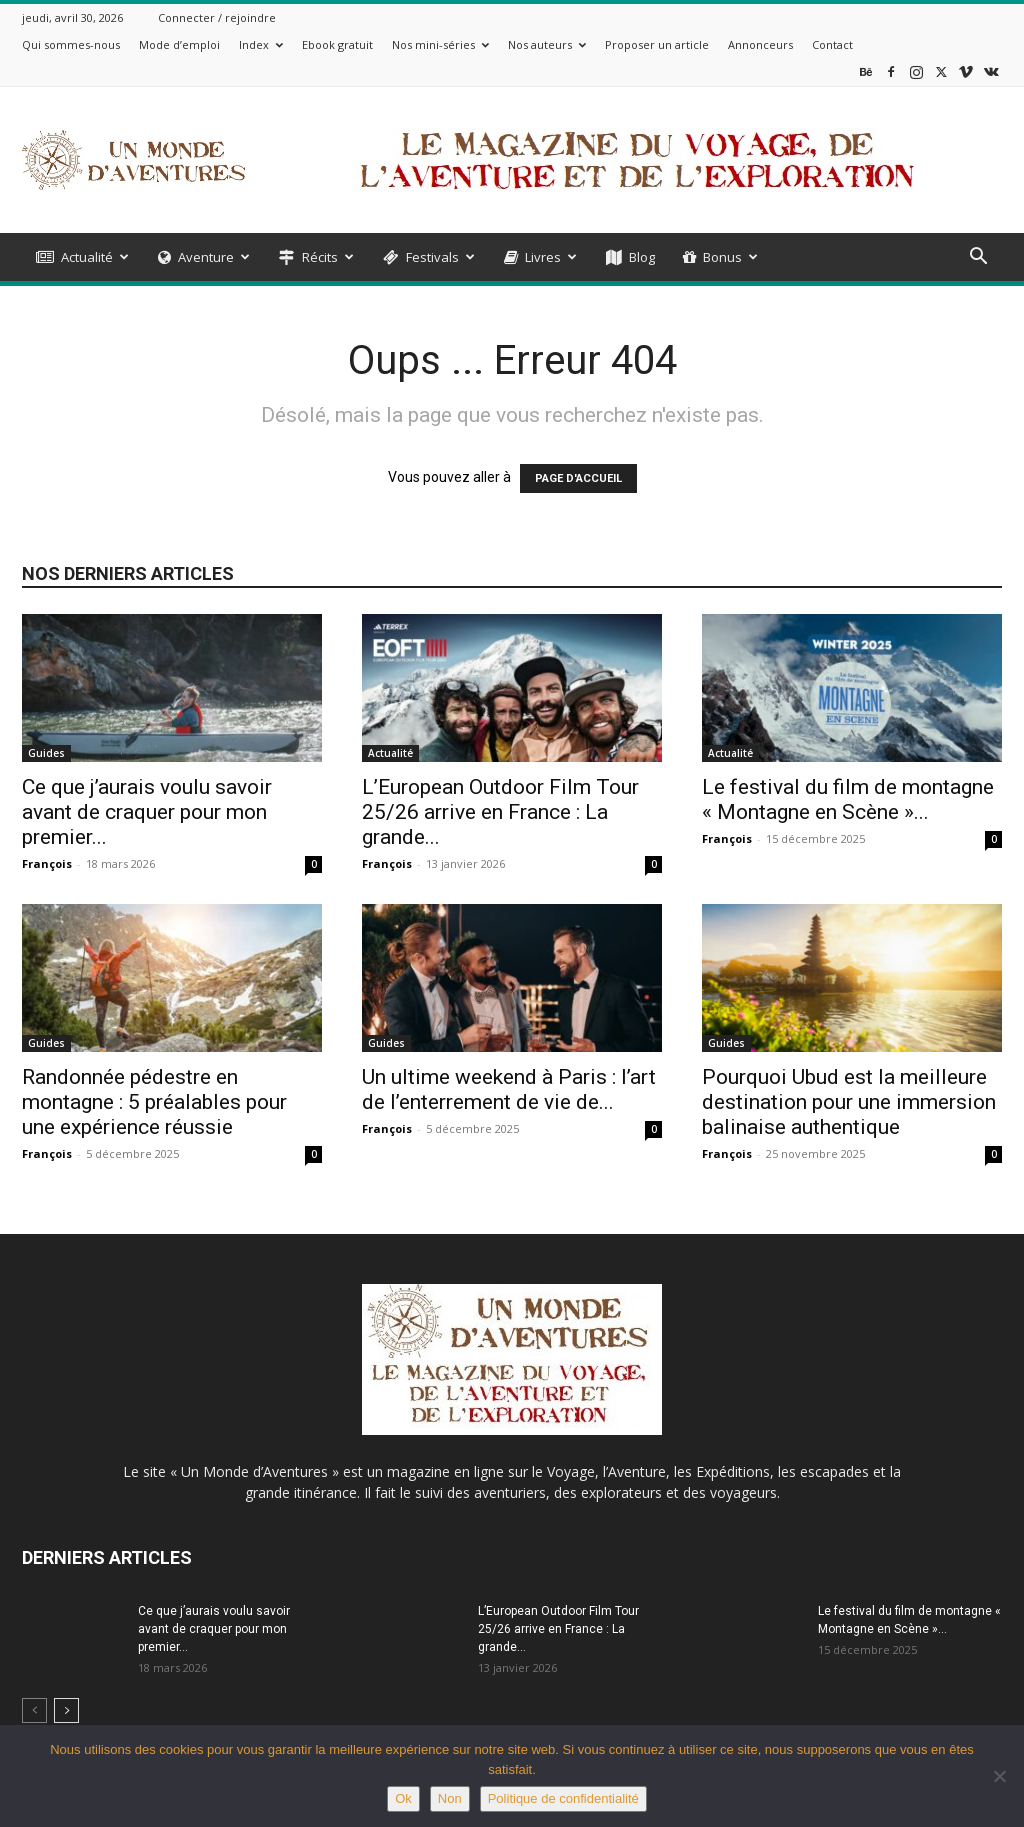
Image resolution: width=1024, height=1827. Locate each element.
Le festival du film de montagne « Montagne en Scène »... (848, 799)
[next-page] (66, 1710)
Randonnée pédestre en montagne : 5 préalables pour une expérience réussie (154, 1102)
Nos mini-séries (440, 44)
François (47, 863)
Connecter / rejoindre (217, 17)
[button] (978, 258)
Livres (540, 257)
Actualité (82, 257)
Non (450, 1798)
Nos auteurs (547, 44)
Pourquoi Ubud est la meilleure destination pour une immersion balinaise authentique (849, 1102)
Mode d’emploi (179, 44)
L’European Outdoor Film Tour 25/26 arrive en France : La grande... (500, 812)
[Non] (999, 1776)
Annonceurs (760, 44)
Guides (46, 753)
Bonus (720, 257)
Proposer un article (657, 44)
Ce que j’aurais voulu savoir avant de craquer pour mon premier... (147, 812)
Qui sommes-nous (71, 44)
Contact (832, 44)
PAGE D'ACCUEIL (578, 478)
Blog (630, 257)
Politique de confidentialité (563, 1798)
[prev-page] (34, 1710)
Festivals (429, 257)
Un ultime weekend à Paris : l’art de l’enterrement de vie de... (509, 1089)
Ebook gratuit (337, 44)
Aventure (204, 257)
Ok (403, 1798)
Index (261, 44)
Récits (316, 257)
